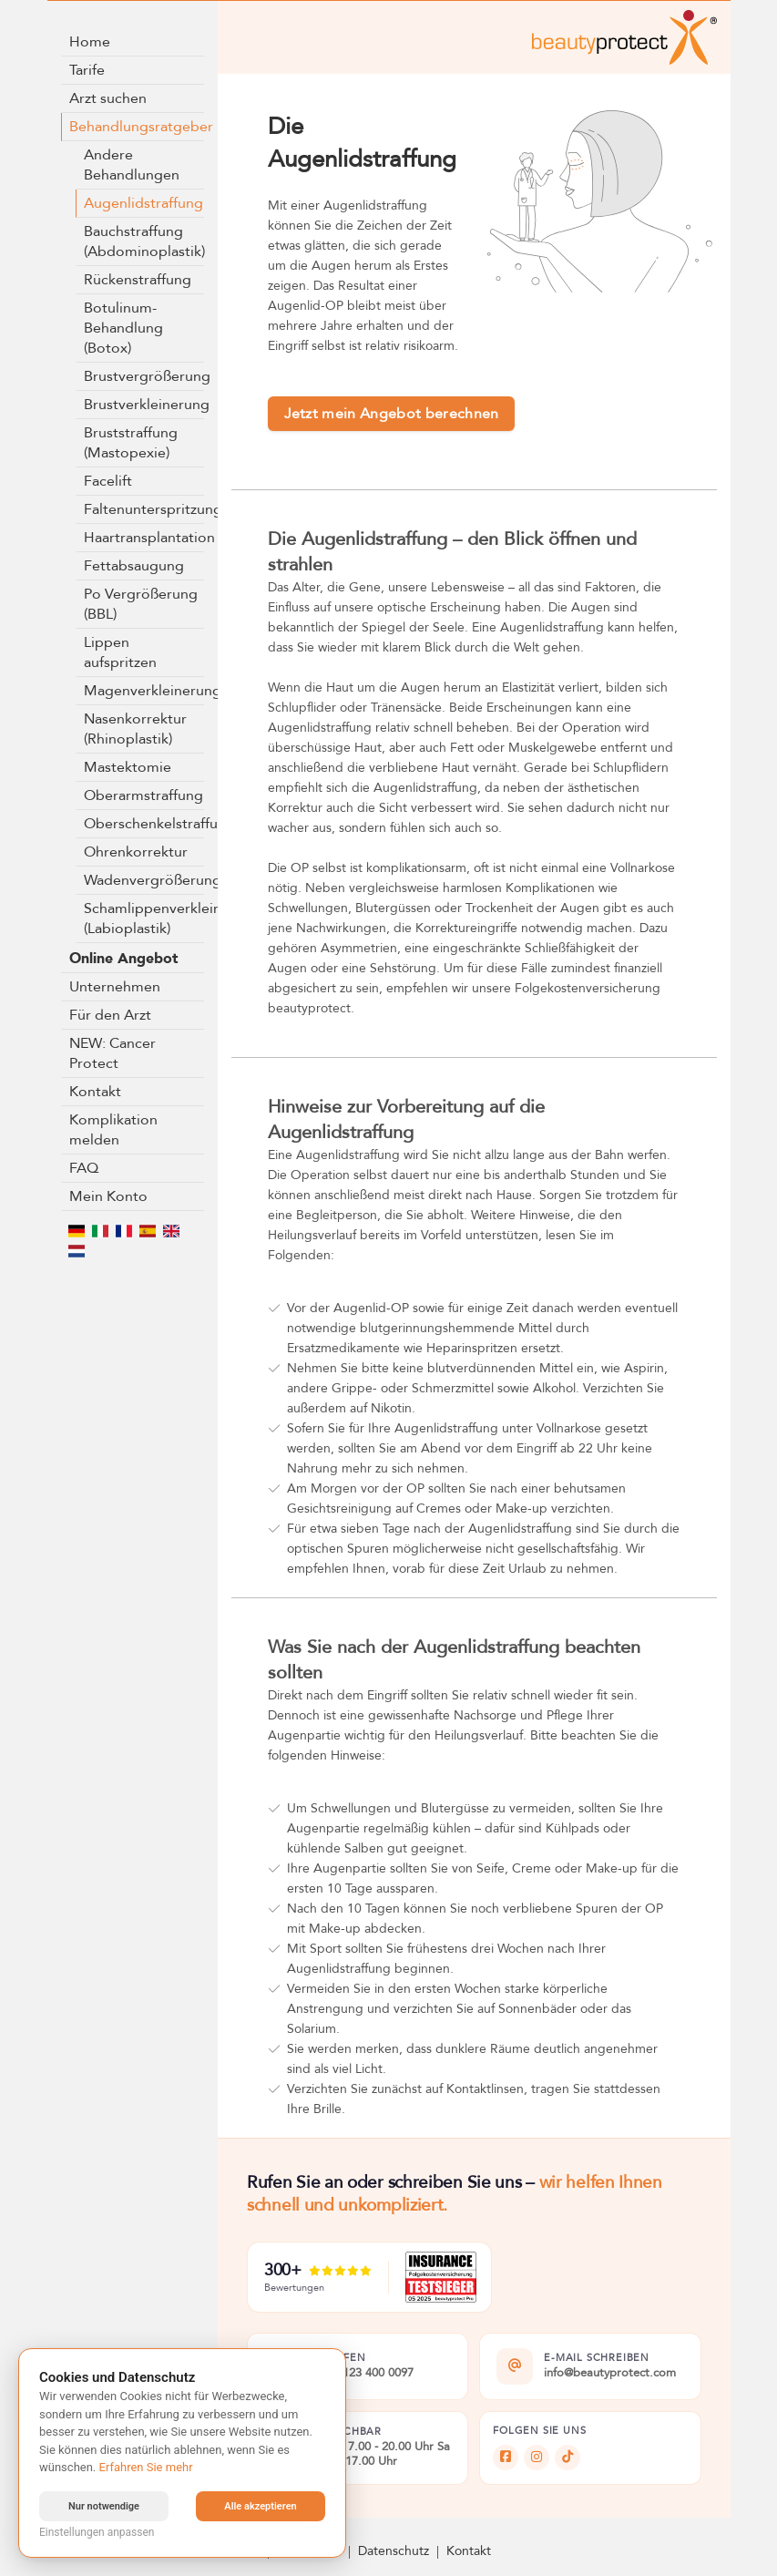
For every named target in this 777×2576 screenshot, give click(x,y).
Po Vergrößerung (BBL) (141, 604)
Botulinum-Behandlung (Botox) (123, 328)
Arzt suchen (108, 98)
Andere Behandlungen (131, 165)
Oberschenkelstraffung (144, 824)
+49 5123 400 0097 (363, 2373)
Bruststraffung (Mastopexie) (131, 443)
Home (89, 42)
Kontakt (95, 1092)
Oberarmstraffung (143, 795)
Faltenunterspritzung (144, 509)
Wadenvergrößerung (144, 880)
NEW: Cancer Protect (112, 1053)
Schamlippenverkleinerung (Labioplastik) (144, 918)
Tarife (87, 70)
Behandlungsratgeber (137, 127)
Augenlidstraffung (143, 203)
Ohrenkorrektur (136, 852)
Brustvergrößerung (144, 376)
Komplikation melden (113, 1130)
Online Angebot (124, 959)
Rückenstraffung (137, 280)
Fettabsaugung (134, 566)
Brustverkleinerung (144, 405)
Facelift (108, 481)
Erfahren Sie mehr (146, 2467)
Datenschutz (393, 2551)
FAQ (83, 1168)
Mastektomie (127, 767)
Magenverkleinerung (144, 691)
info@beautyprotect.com (610, 2373)
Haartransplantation (144, 538)
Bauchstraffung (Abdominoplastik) (144, 241)
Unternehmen (114, 987)
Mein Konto (108, 1196)
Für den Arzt (110, 1015)
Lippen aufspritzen (120, 652)
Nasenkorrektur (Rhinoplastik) (135, 729)
